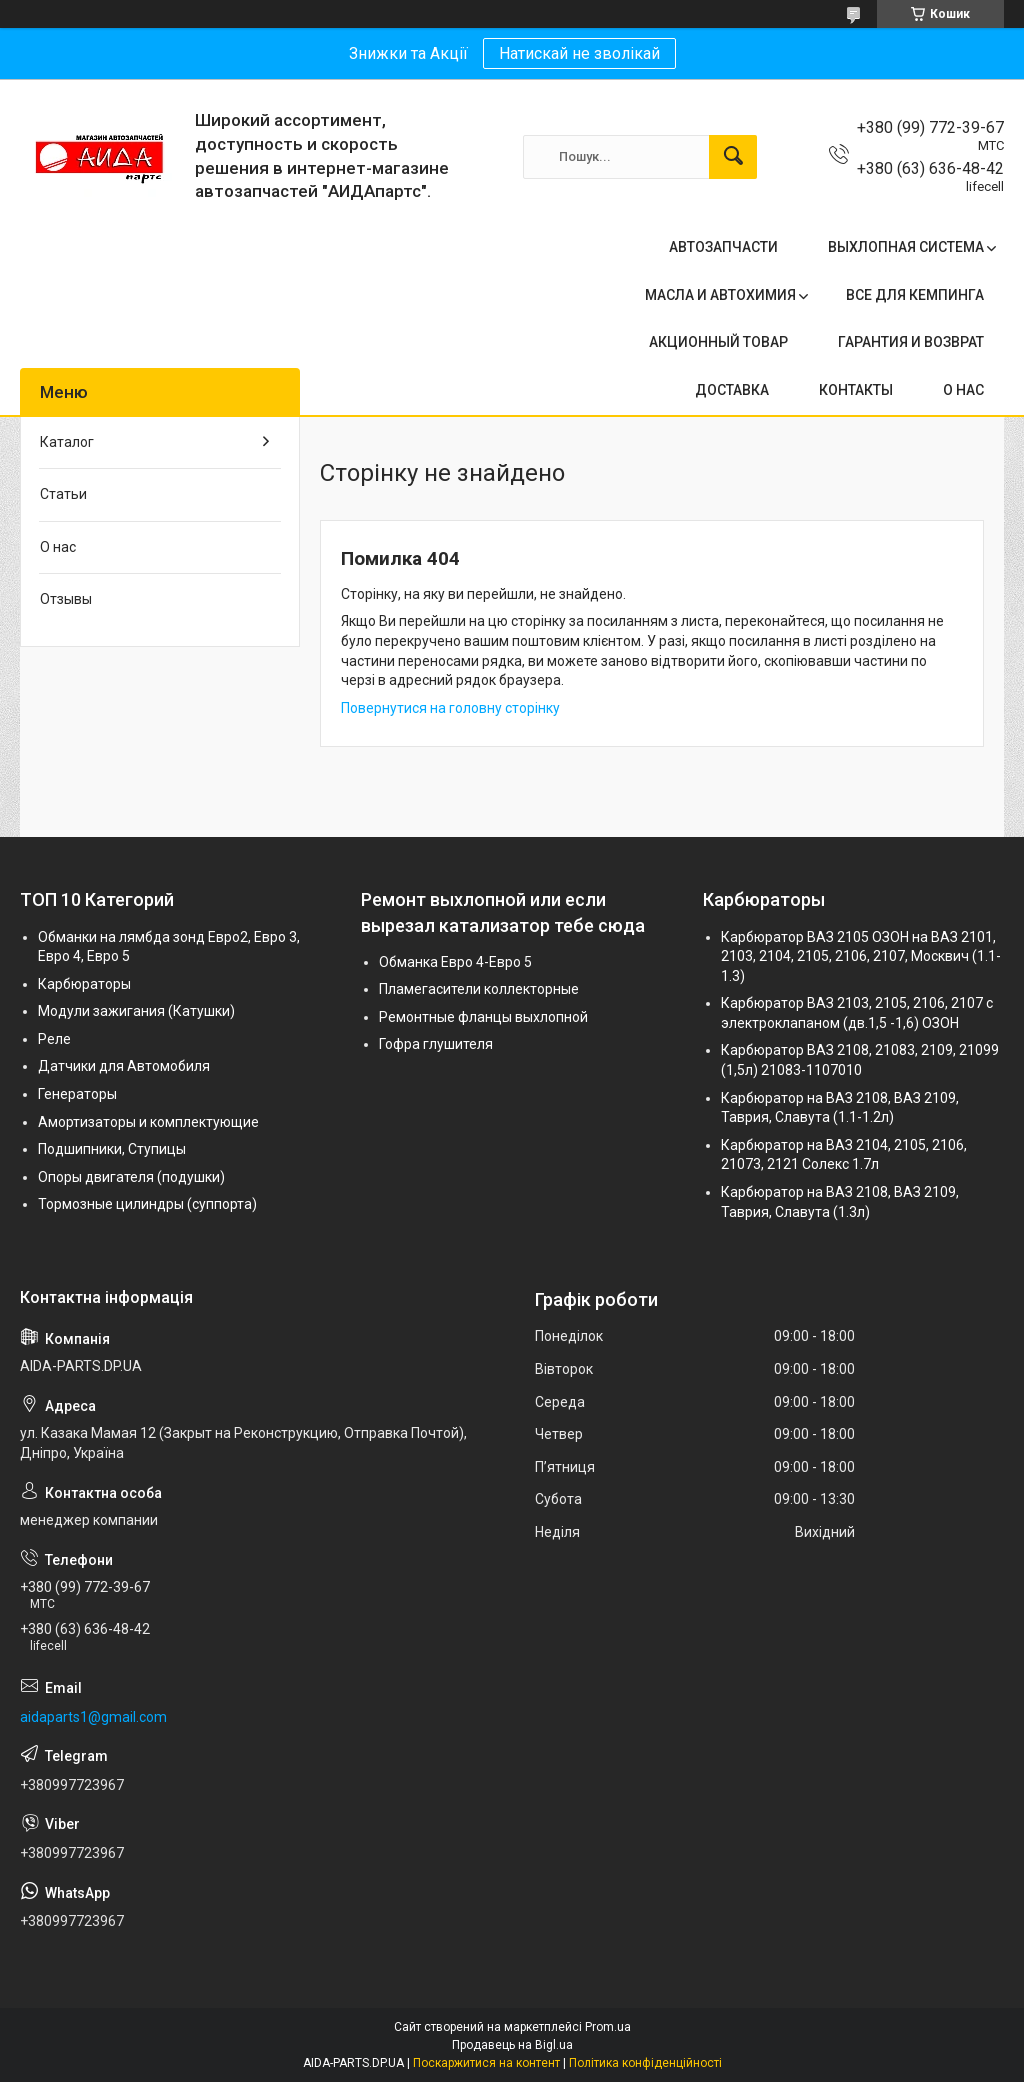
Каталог (67, 442)
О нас (58, 547)
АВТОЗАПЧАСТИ (723, 247)
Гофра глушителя (436, 1044)
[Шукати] (733, 157)
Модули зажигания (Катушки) (136, 1011)
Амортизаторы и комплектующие (148, 1122)
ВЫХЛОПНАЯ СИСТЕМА (906, 247)
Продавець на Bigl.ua (512, 2045)
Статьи (63, 494)
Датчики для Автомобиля (124, 1066)
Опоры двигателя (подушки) (131, 1177)
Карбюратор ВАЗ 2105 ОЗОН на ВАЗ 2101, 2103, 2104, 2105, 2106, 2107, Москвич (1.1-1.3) (861, 956)
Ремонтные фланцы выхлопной (483, 1017)
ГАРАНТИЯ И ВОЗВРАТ (911, 342)
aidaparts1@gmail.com (93, 1717)
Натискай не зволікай (579, 53)
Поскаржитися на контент (486, 2063)
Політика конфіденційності (645, 2063)
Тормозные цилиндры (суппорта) (147, 1204)
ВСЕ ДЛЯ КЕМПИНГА (915, 295)
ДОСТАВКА (732, 390)
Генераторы (77, 1094)
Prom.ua (608, 2027)
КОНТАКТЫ (856, 390)
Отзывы (66, 599)
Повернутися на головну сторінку (450, 708)
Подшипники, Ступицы (112, 1149)
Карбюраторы (84, 984)
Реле (54, 1039)
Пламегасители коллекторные (479, 989)
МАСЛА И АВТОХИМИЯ (720, 295)
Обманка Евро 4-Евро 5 (455, 962)
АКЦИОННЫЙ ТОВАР (718, 342)
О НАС (963, 390)
